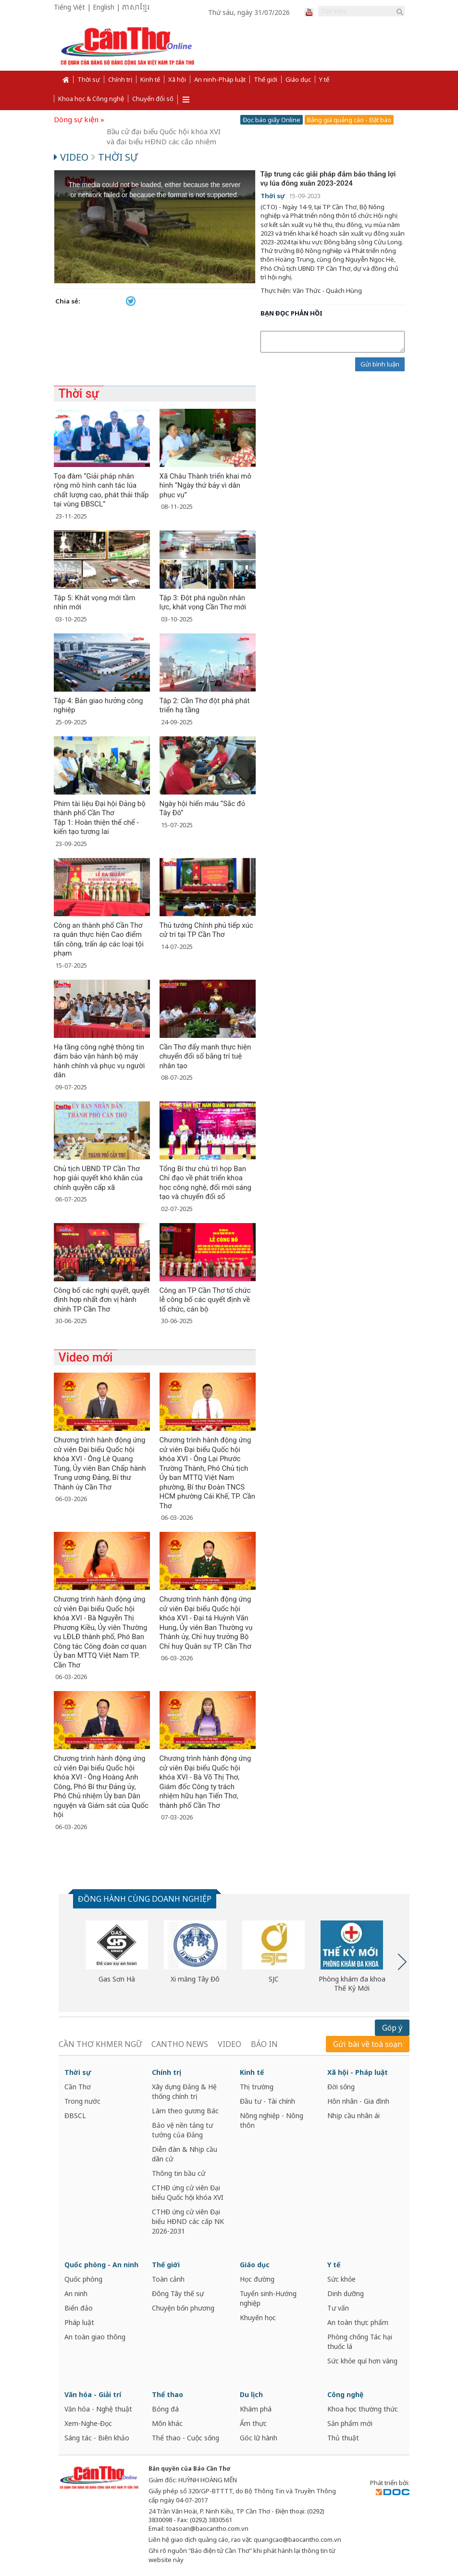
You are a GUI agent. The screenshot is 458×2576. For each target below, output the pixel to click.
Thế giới (265, 79)
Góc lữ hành (258, 2437)
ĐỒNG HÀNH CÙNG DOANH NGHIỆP (144, 1899)
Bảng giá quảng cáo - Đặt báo (349, 119)
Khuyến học (258, 2317)
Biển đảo (78, 2307)
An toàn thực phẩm (357, 2322)
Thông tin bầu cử (178, 2173)
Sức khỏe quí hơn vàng (362, 2360)
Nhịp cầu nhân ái (353, 2115)
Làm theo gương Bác (185, 2110)
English (103, 7)
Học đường (257, 2279)
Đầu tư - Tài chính (267, 2101)
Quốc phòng (83, 2279)
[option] (117, 1952)
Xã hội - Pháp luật (357, 2072)
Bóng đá (165, 2408)
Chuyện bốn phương (183, 2307)
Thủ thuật (343, 2437)
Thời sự (88, 79)
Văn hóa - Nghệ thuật (98, 2408)
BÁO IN (264, 2044)
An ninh (75, 2293)
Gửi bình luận (379, 364)
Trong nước (82, 2101)
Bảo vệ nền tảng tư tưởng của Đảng (182, 2130)
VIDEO (229, 2044)
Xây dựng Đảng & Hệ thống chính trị (184, 2091)
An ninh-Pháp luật (220, 79)
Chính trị (120, 79)
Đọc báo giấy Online (271, 119)
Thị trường (256, 2086)
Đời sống (341, 2086)
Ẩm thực (253, 2423)
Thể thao (167, 2394)
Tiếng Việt (69, 7)
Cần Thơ (77, 2086)
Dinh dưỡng (345, 2293)
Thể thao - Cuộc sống (185, 2437)
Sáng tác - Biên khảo (96, 2437)
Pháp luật (79, 2322)
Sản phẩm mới (349, 2423)
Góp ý (392, 2027)
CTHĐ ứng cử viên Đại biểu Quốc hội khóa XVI (187, 2192)
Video (72, 157)
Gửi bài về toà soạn (367, 2044)
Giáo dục (298, 79)
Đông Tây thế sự (178, 2293)
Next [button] (402, 1962)
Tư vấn (338, 2307)
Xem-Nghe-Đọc (88, 2423)
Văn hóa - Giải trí (92, 2394)
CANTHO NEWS (179, 2044)
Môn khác (167, 2423)
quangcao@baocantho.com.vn (297, 2539)
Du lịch (251, 2394)
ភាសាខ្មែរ (136, 7)
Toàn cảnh (168, 2279)
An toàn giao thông (94, 2336)
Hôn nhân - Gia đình (358, 2101)
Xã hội (177, 79)
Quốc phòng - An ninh (101, 2264)
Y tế (324, 79)
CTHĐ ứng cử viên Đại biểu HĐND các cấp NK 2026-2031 (188, 2221)
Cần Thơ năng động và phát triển (162, 119)
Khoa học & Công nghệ (91, 98)
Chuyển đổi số (152, 98)
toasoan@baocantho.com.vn (207, 2528)
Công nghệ (345, 2394)
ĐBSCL (75, 2115)
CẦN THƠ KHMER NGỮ (100, 2044)
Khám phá (256, 2408)
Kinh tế (150, 79)
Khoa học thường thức (362, 2408)
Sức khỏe (341, 2279)
